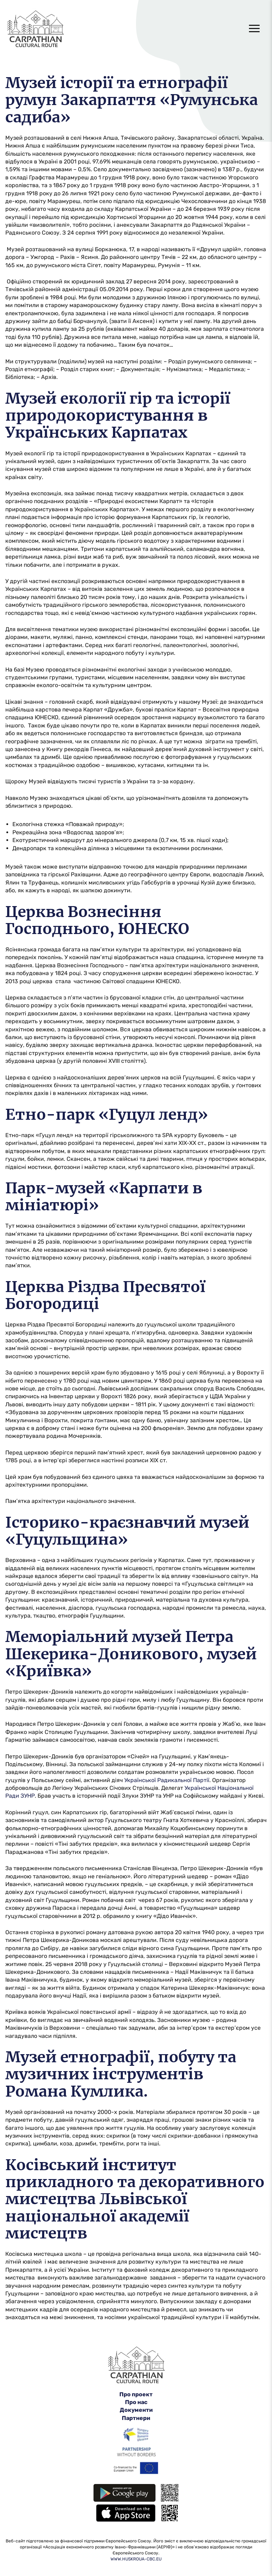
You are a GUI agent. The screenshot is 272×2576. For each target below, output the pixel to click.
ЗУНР (28, 1795)
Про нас (136, 2402)
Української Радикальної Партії (166, 1780)
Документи (136, 2410)
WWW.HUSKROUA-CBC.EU (136, 2559)
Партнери (136, 2418)
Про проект (136, 2394)
